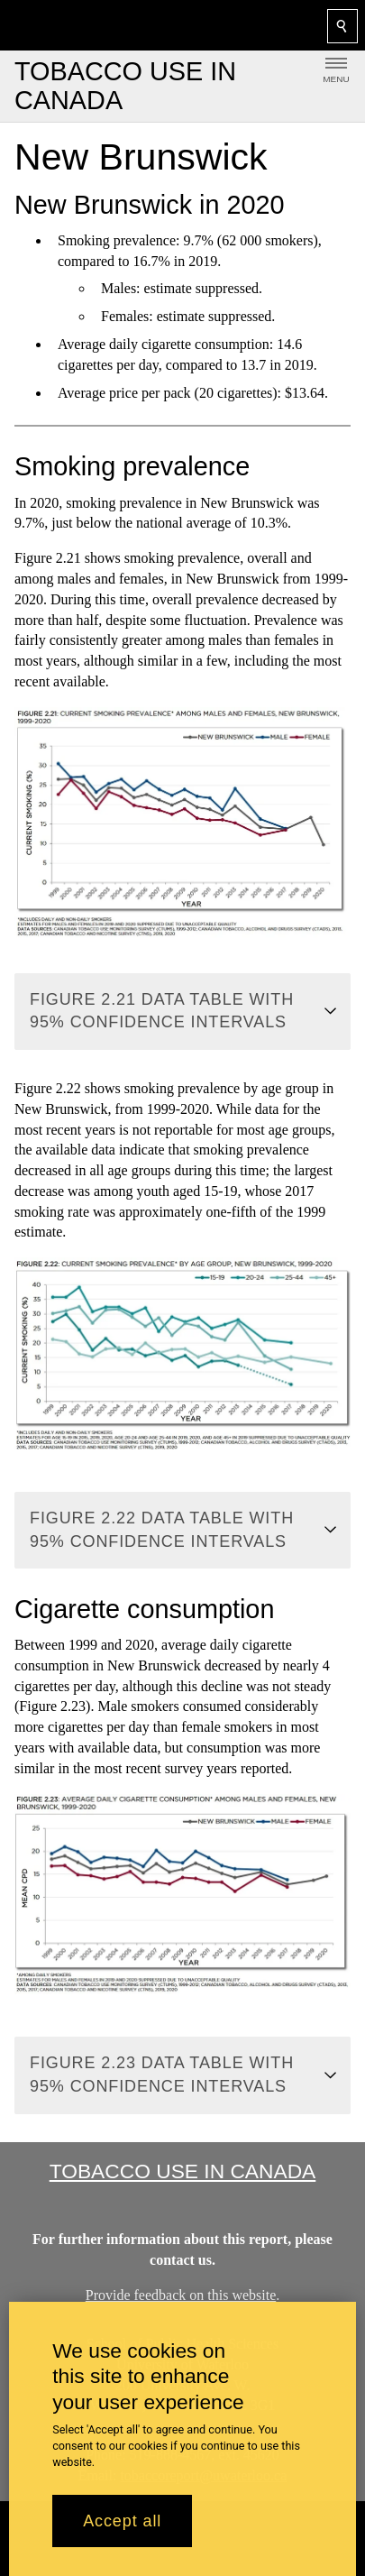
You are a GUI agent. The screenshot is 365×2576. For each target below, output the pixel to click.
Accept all (122, 2521)
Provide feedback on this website (181, 2294)
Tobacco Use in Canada (183, 2171)
